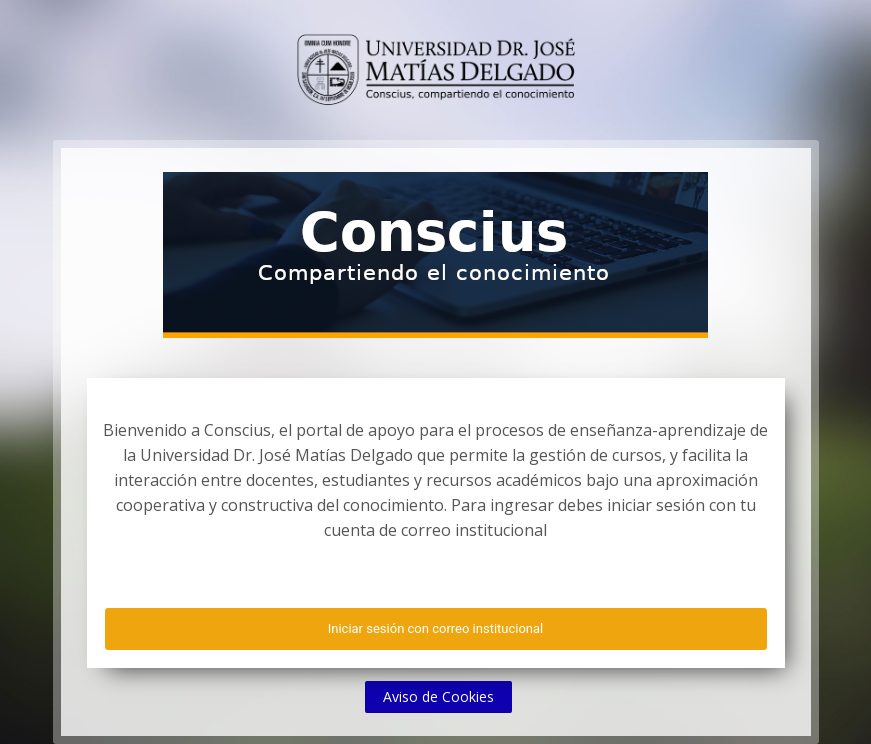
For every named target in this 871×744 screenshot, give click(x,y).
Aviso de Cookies (438, 696)
